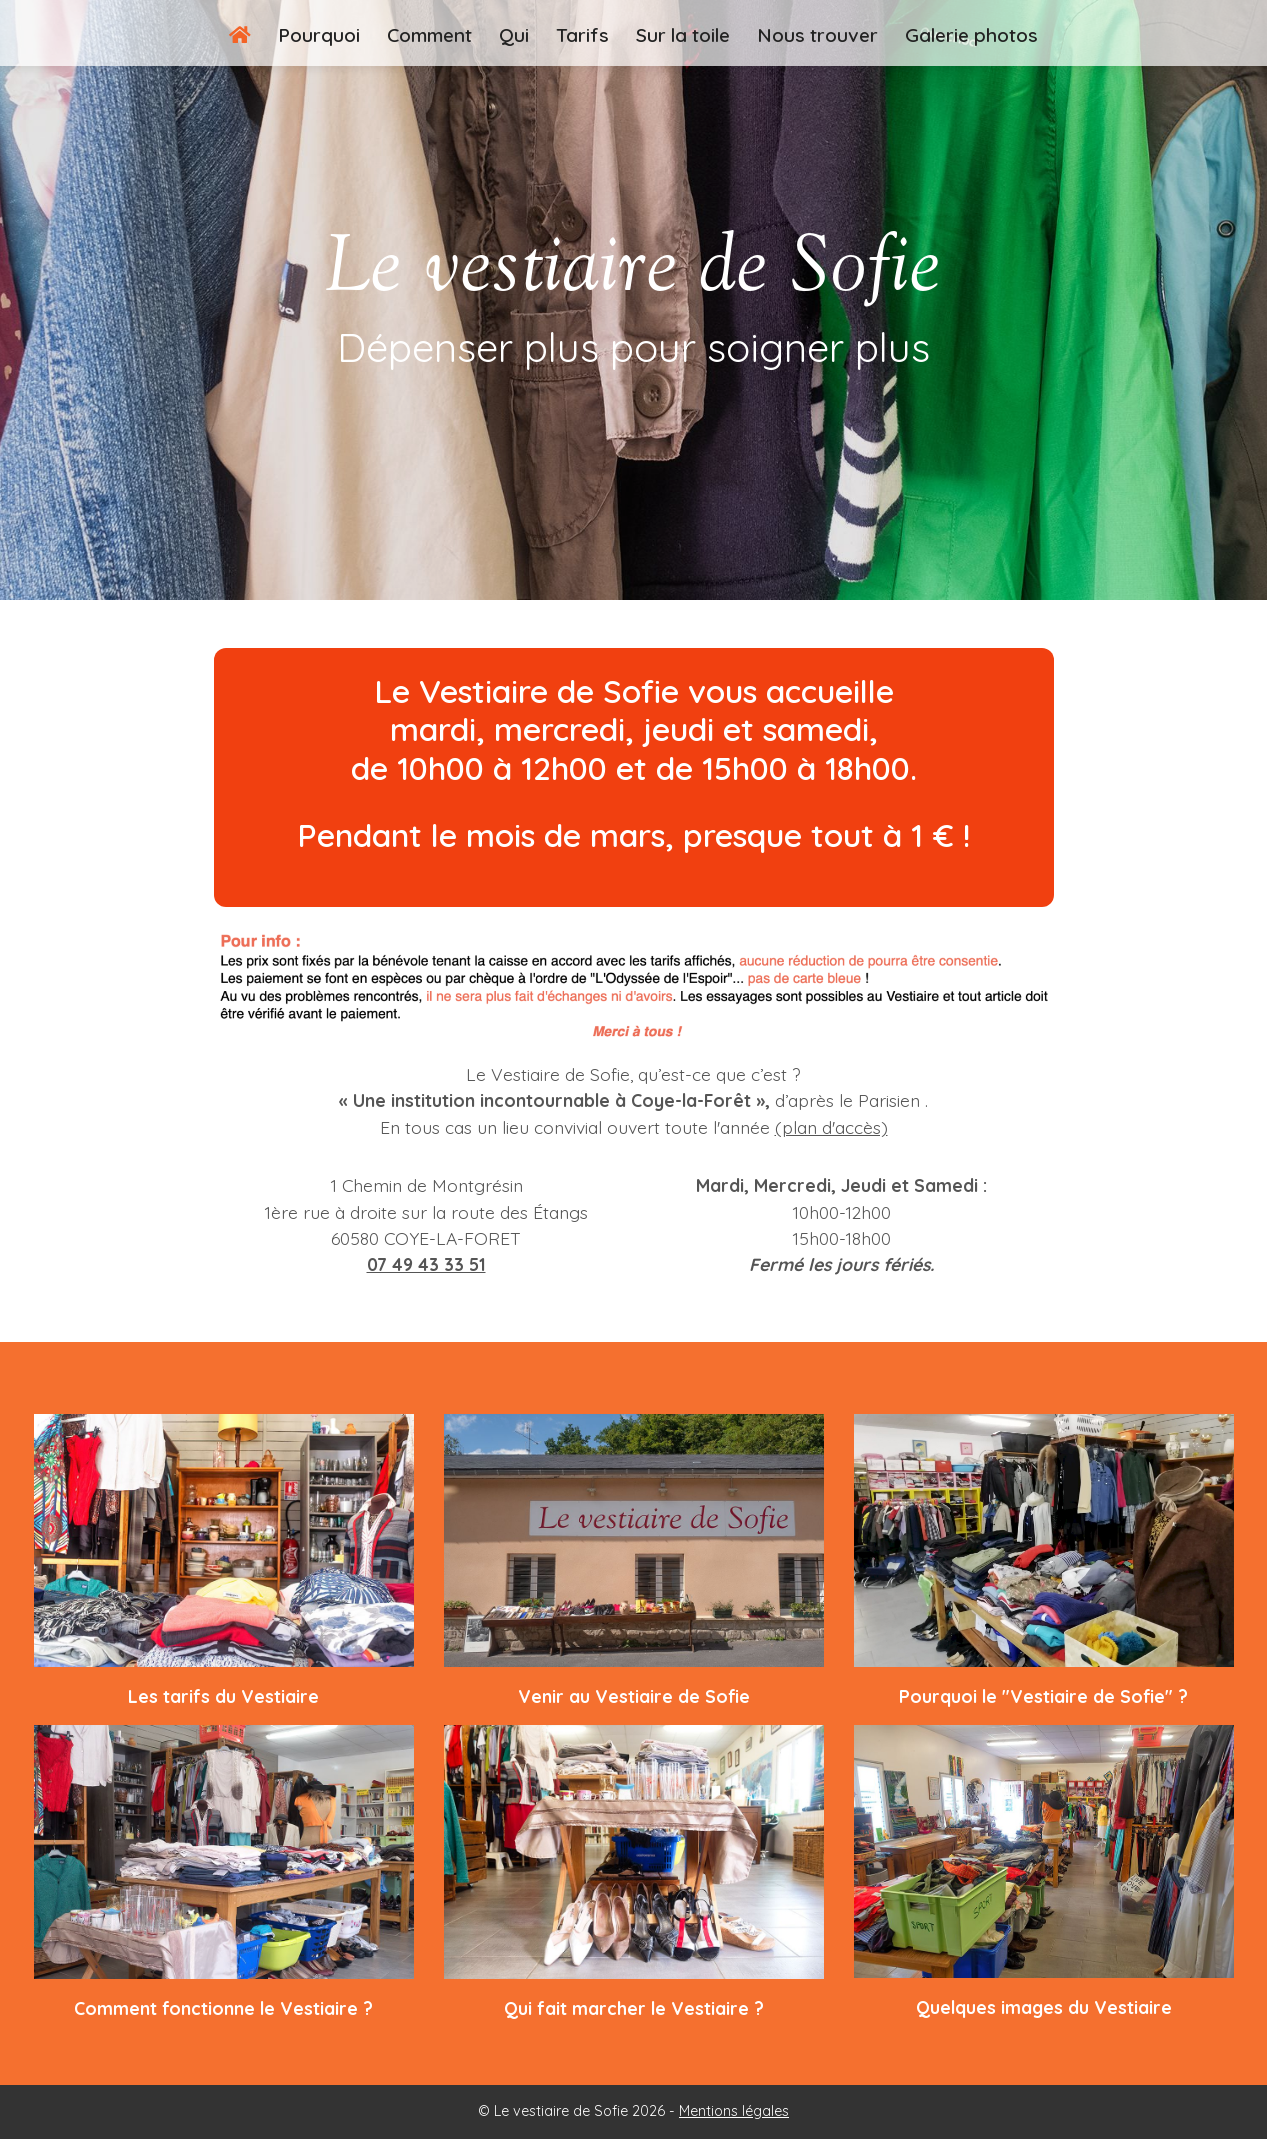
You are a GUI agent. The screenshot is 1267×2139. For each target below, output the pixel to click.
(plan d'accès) (831, 1127)
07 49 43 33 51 (426, 1264)
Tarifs (582, 35)
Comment (429, 35)
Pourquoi (319, 35)
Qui (514, 35)
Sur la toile (683, 35)
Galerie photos (971, 35)
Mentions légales (734, 2111)
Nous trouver (817, 35)
